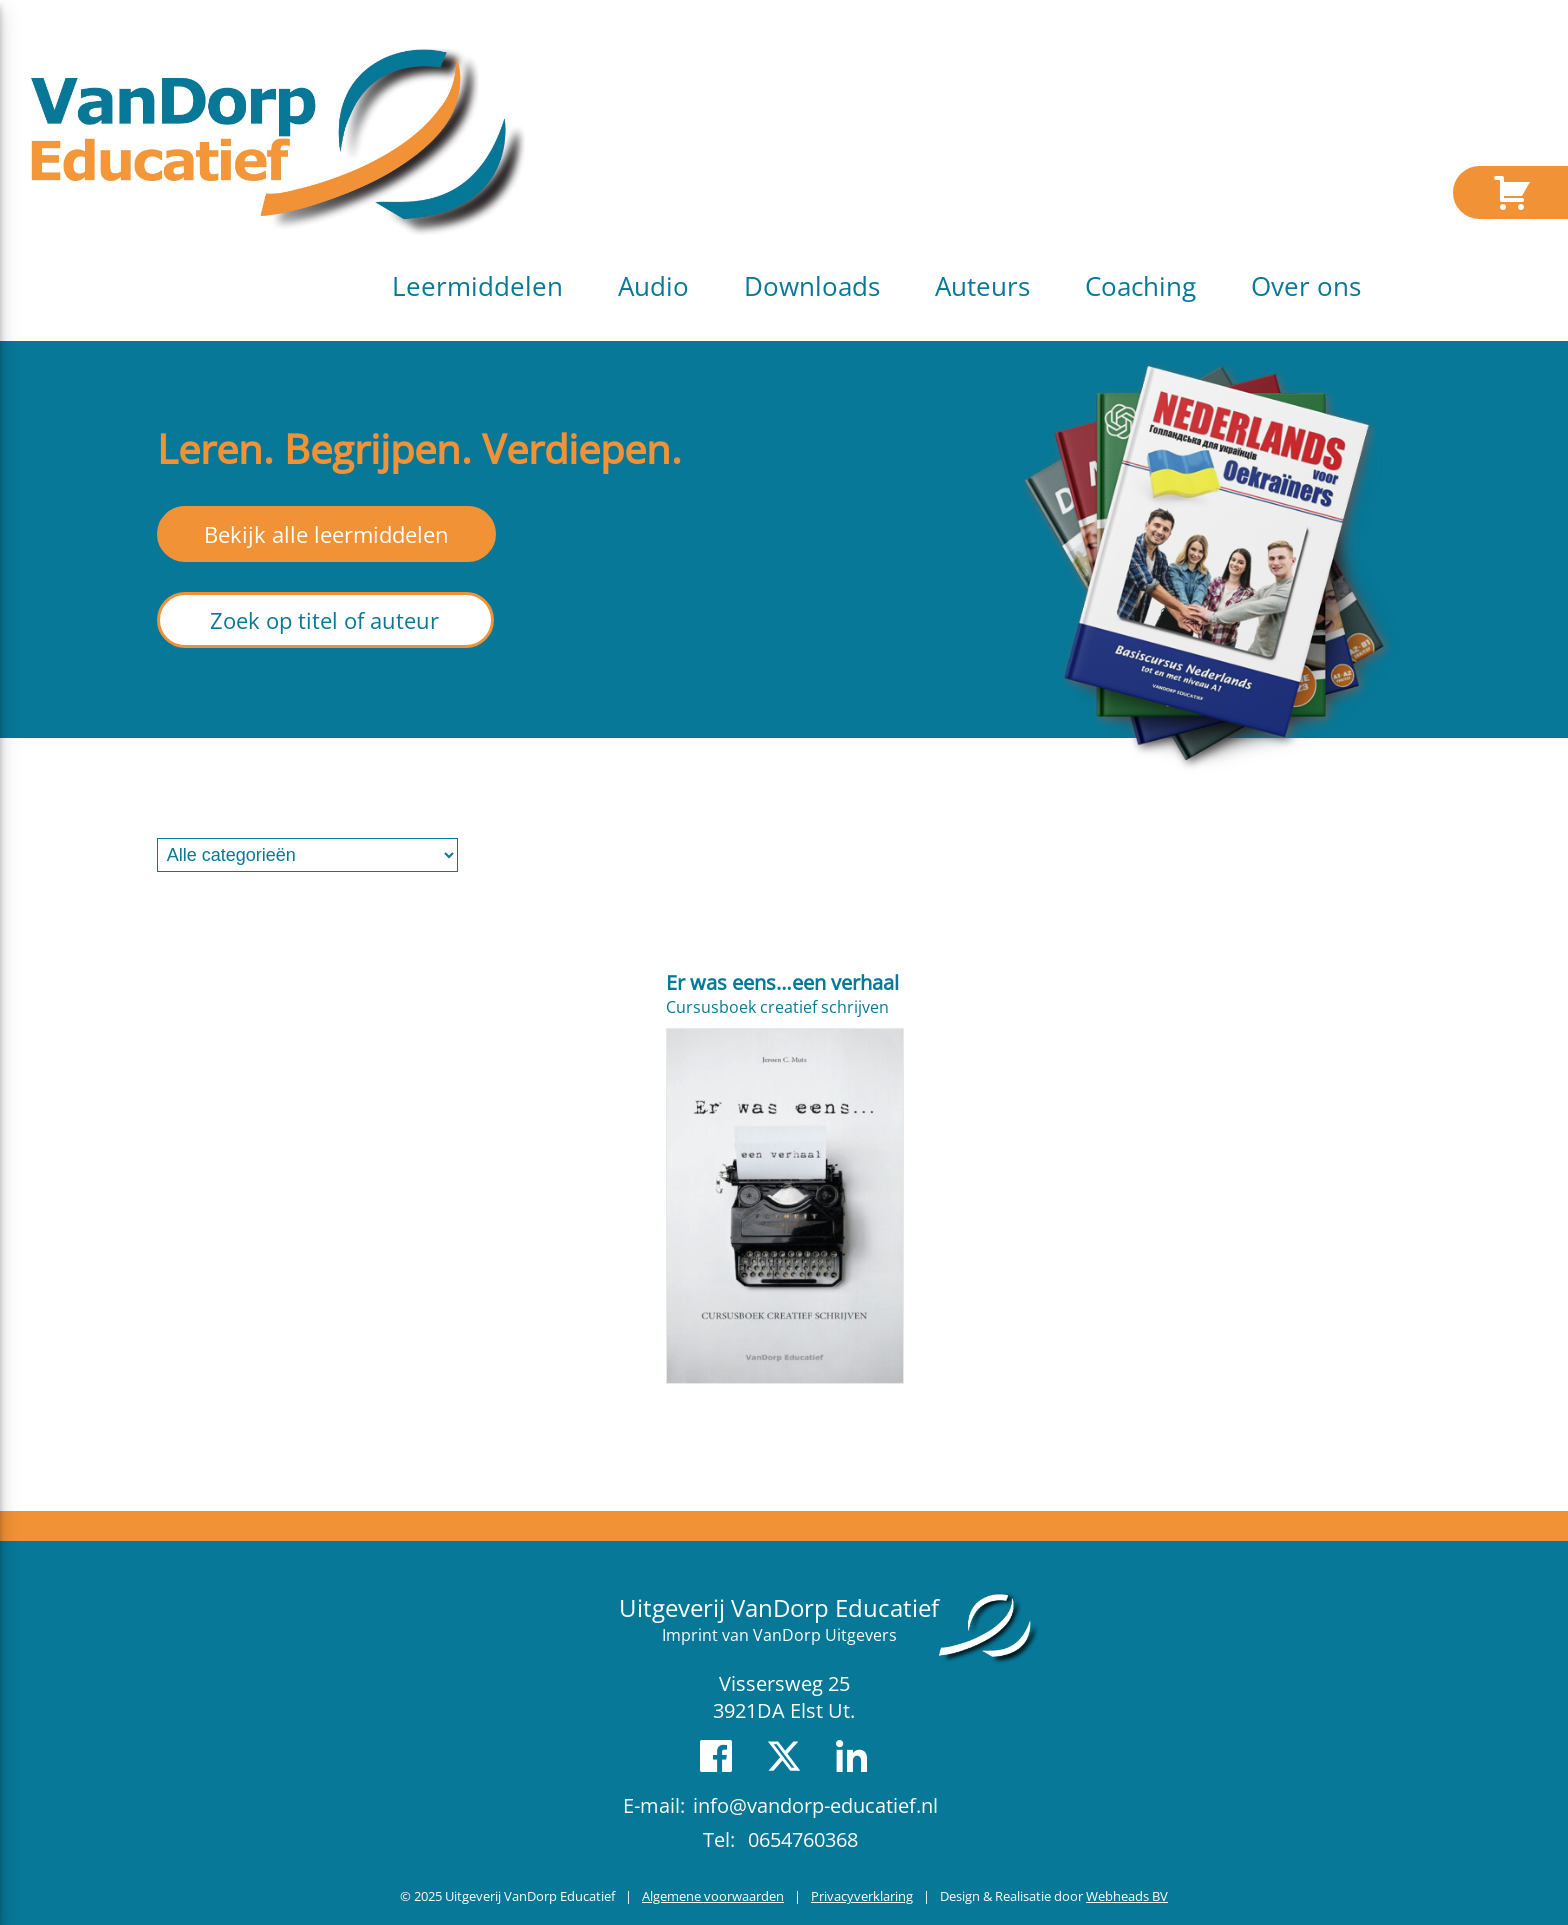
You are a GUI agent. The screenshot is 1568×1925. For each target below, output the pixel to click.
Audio (653, 286)
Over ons (1306, 286)
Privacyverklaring (862, 1896)
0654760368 (803, 1839)
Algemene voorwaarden (713, 1896)
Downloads (812, 286)
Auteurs (982, 286)
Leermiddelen (477, 286)
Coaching (1140, 286)
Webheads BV (1127, 1896)
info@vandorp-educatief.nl (815, 1805)
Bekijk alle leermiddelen (326, 534)
